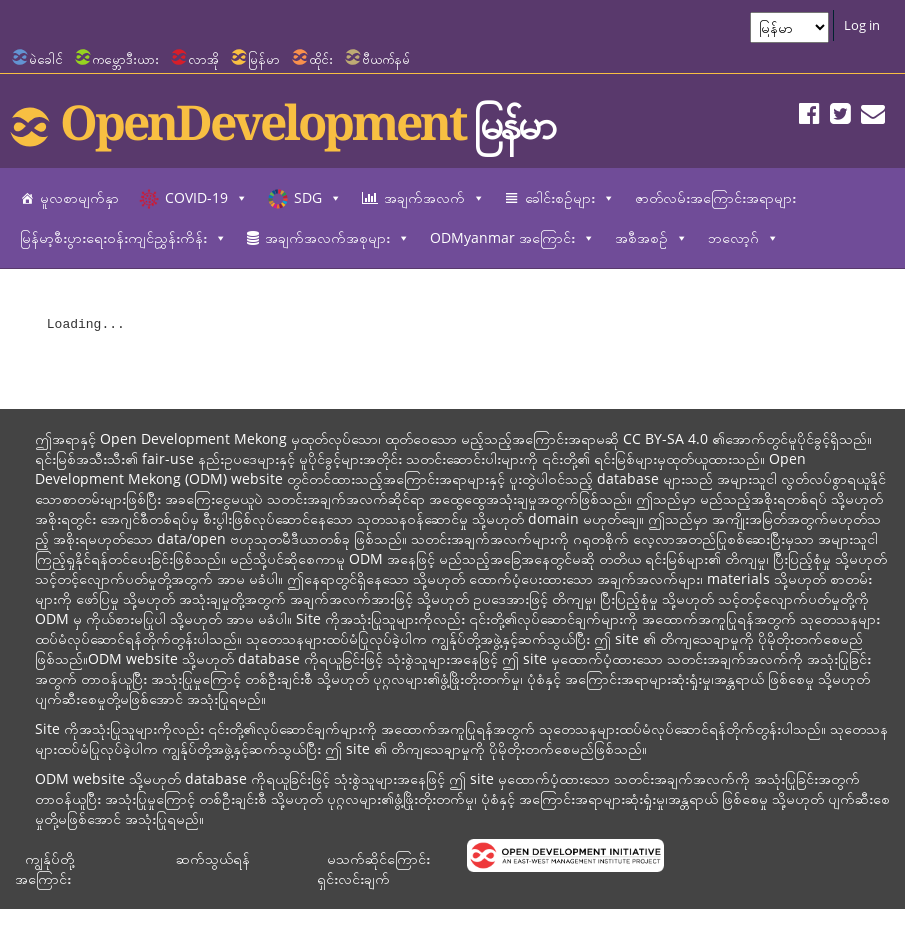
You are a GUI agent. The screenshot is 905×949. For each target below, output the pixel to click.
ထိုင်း (321, 59)
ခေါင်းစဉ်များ (570, 198)
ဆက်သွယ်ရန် (213, 858)
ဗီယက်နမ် (386, 59)
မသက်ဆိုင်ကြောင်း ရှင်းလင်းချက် (373, 868)
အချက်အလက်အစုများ (337, 238)
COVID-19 (206, 198)
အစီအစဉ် (651, 238)
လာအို (203, 59)
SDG (318, 198)
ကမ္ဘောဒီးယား (125, 59)
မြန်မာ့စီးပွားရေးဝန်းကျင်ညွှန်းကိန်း (123, 238)
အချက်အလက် (434, 198)
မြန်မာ (264, 59)
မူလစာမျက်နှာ (79, 197)
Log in (862, 25)
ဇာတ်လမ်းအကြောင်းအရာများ (715, 197)
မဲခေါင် (46, 59)
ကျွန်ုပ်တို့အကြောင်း (44, 868)
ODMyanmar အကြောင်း (512, 238)
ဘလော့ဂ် (743, 238)
